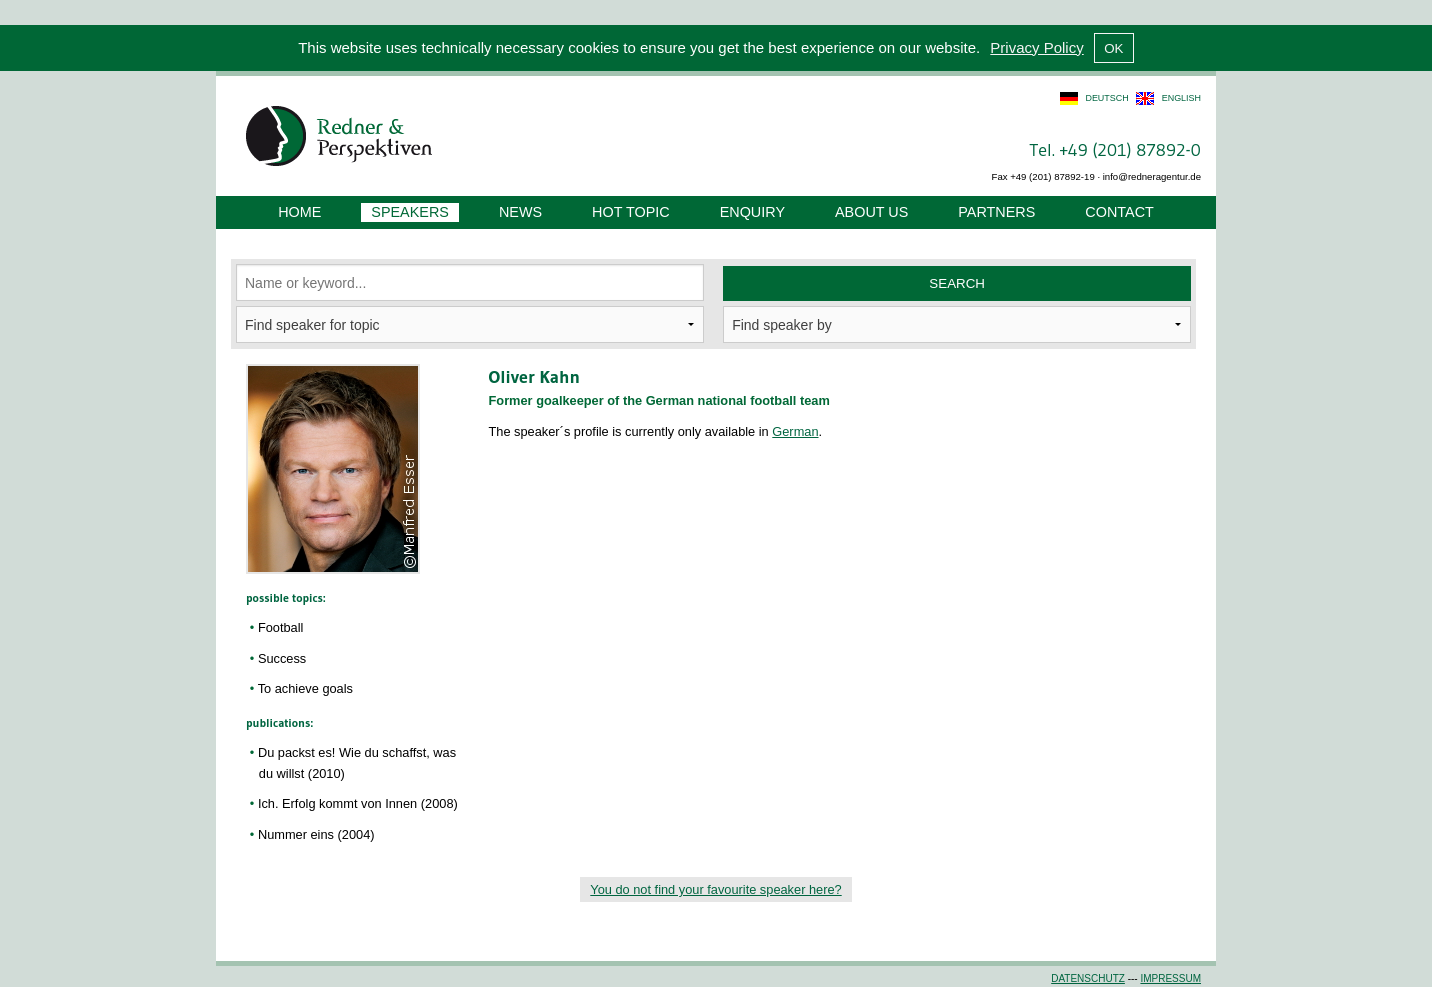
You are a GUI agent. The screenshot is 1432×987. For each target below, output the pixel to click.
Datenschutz (1088, 978)
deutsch (1106, 98)
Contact (1119, 212)
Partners (996, 212)
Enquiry (752, 212)
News (520, 212)
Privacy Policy (1036, 47)
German (795, 431)
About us (871, 212)
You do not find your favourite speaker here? (715, 889)
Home (299, 212)
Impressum (1170, 978)
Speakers (410, 212)
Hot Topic (631, 212)
